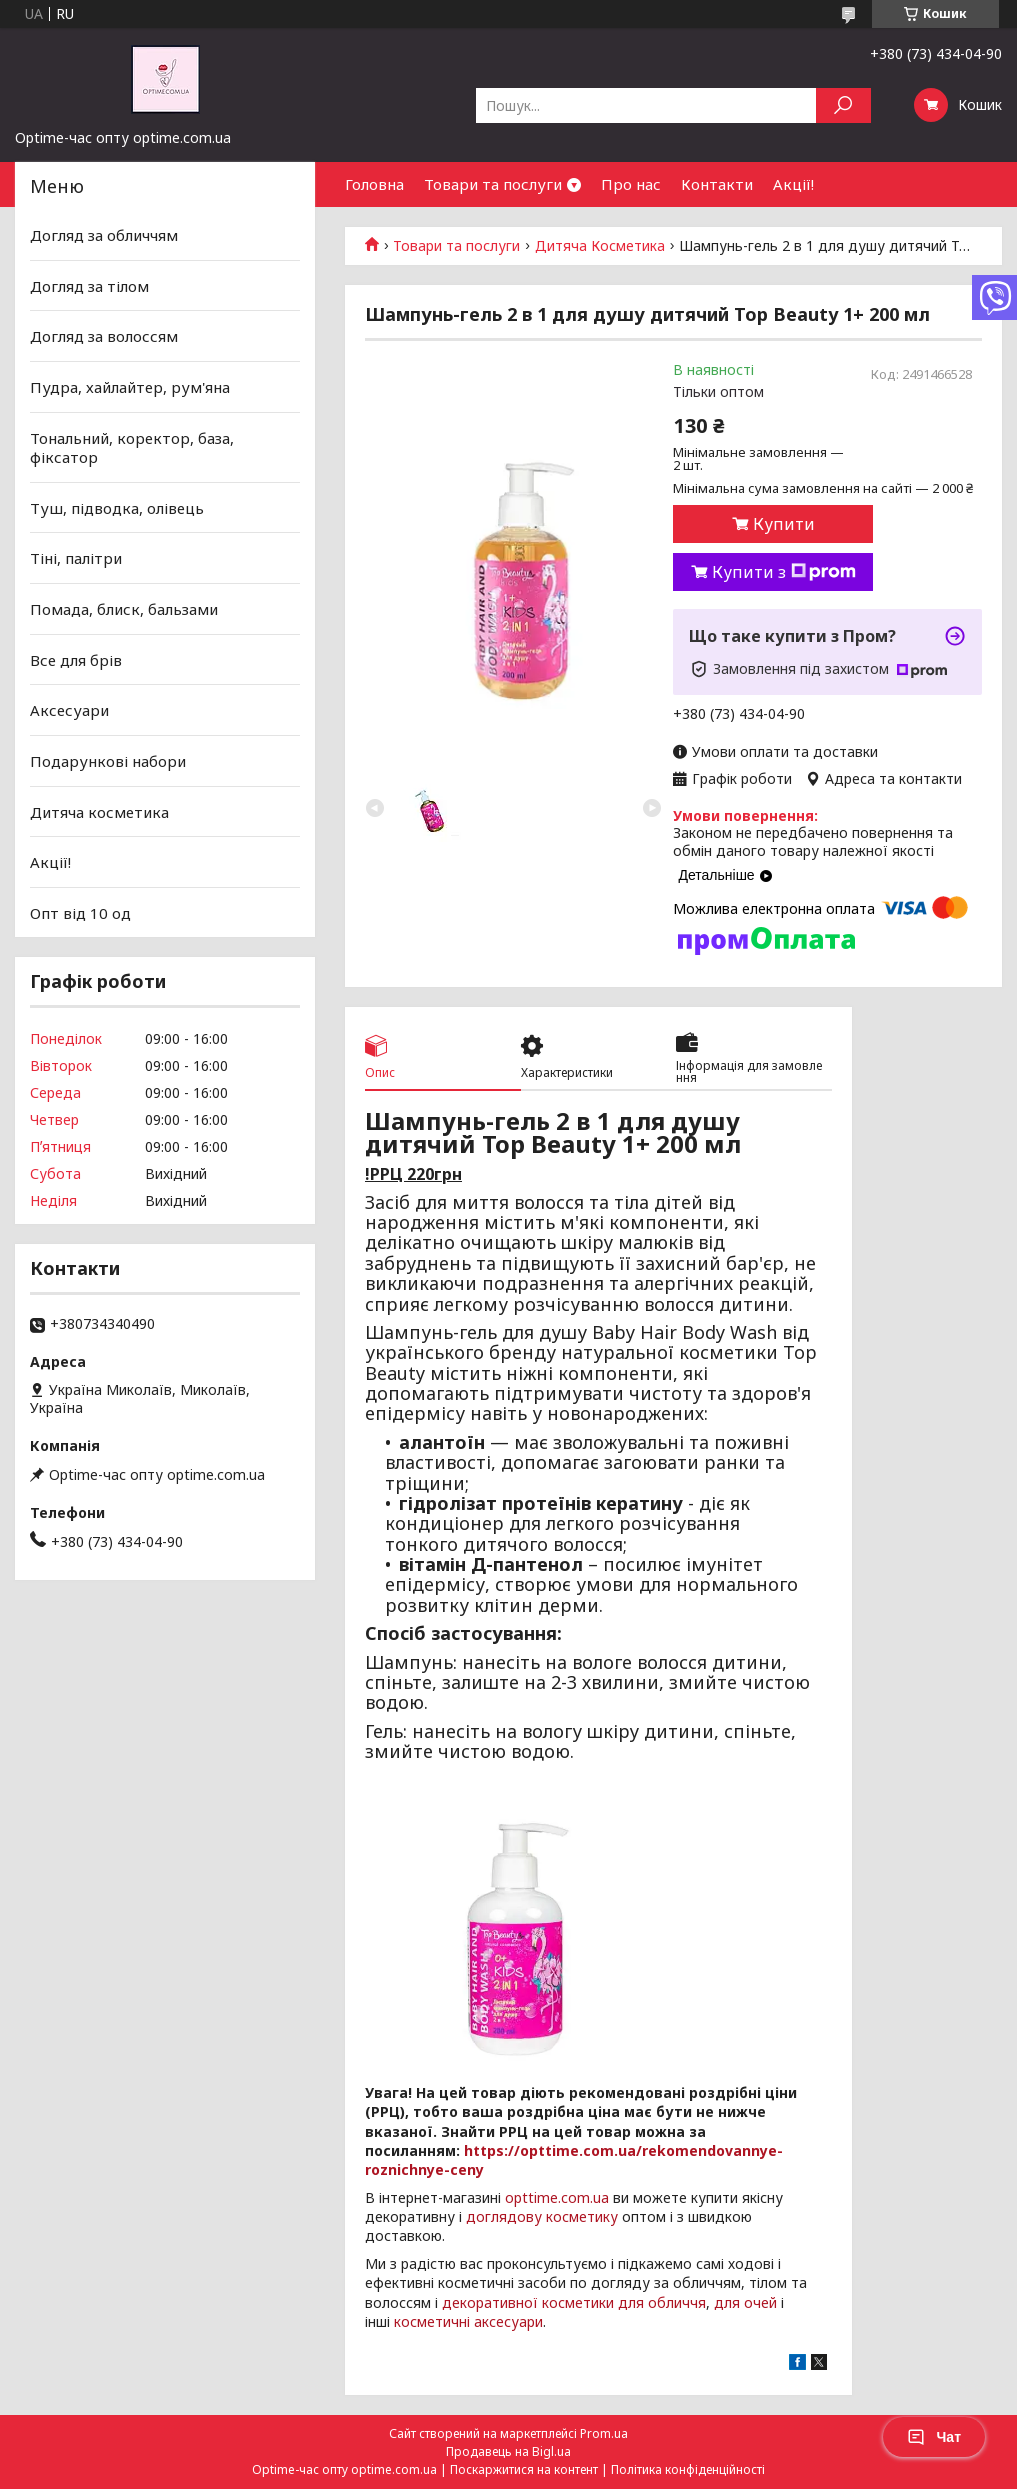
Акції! (793, 184)
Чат (934, 2437)
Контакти (717, 184)
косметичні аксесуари (468, 2321)
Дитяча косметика (99, 811)
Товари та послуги (493, 184)
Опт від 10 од (80, 913)
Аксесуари (69, 710)
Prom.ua (604, 2433)
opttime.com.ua (557, 2197)
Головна (374, 184)
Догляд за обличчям (104, 235)
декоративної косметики (528, 2302)
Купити (784, 524)
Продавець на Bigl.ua (508, 2451)
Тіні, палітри (76, 558)
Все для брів (76, 660)
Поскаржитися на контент (524, 2469)
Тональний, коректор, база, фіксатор (132, 447)
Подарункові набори (108, 761)
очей (760, 2302)
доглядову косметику (542, 2216)
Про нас (631, 184)
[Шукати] (843, 105)
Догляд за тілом (89, 286)
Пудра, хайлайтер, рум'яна (130, 387)
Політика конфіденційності (688, 2469)
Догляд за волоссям (104, 336)
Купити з (784, 572)
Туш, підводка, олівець (117, 508)
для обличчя (662, 2302)
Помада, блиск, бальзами (124, 609)
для (727, 2302)
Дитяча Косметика (600, 246)
